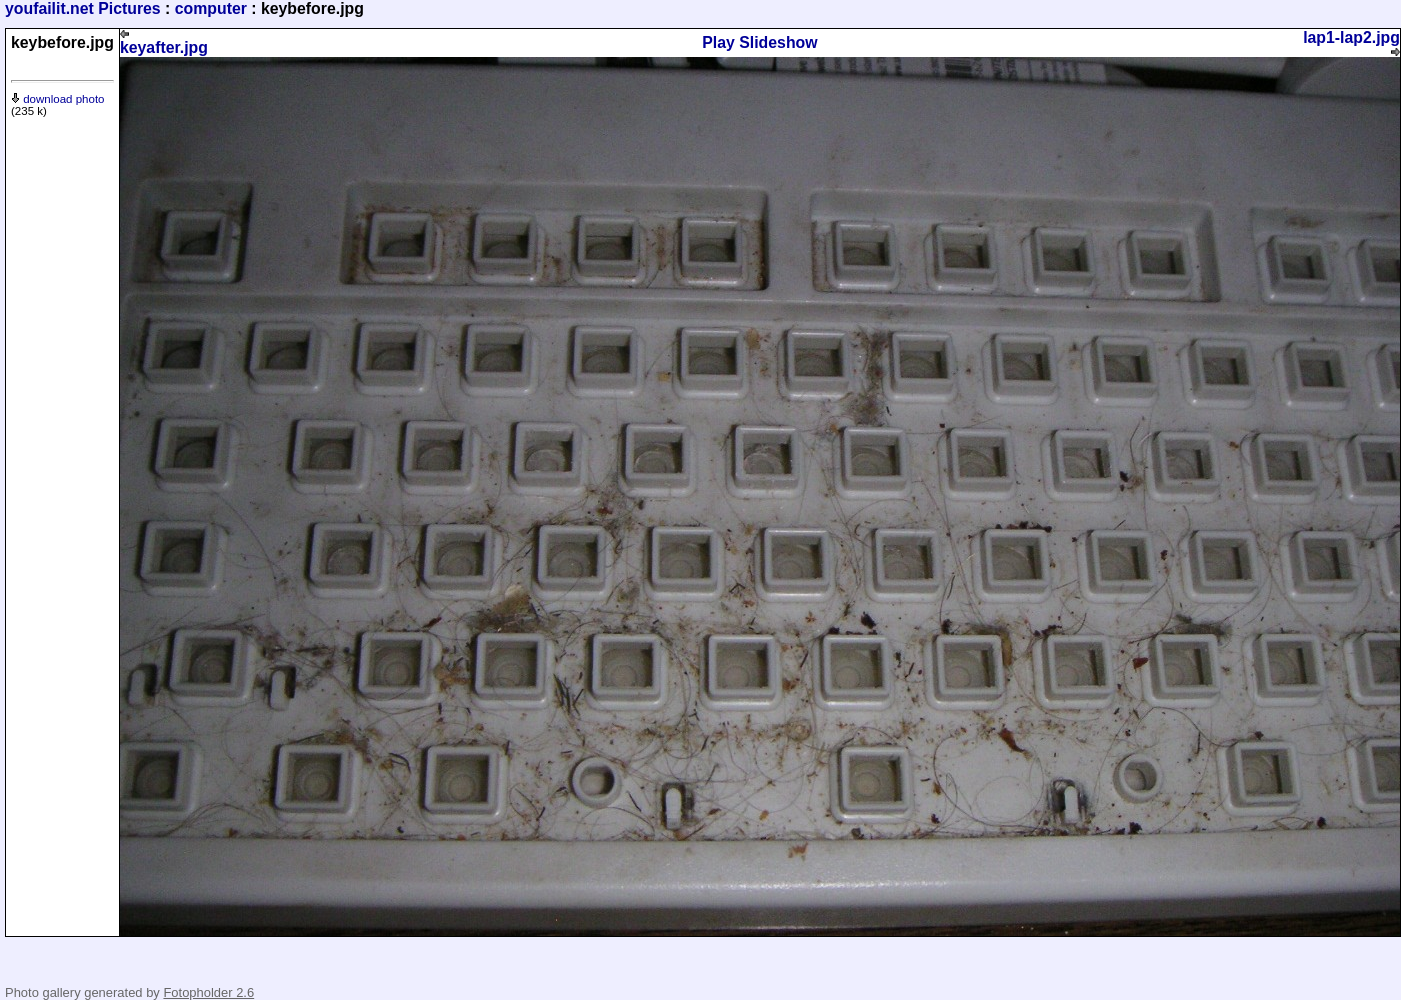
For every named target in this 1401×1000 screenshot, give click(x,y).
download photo (58, 99)
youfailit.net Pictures (83, 8)
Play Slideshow (759, 42)
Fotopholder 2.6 (208, 992)
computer (211, 8)
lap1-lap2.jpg (1351, 43)
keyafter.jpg (164, 42)
